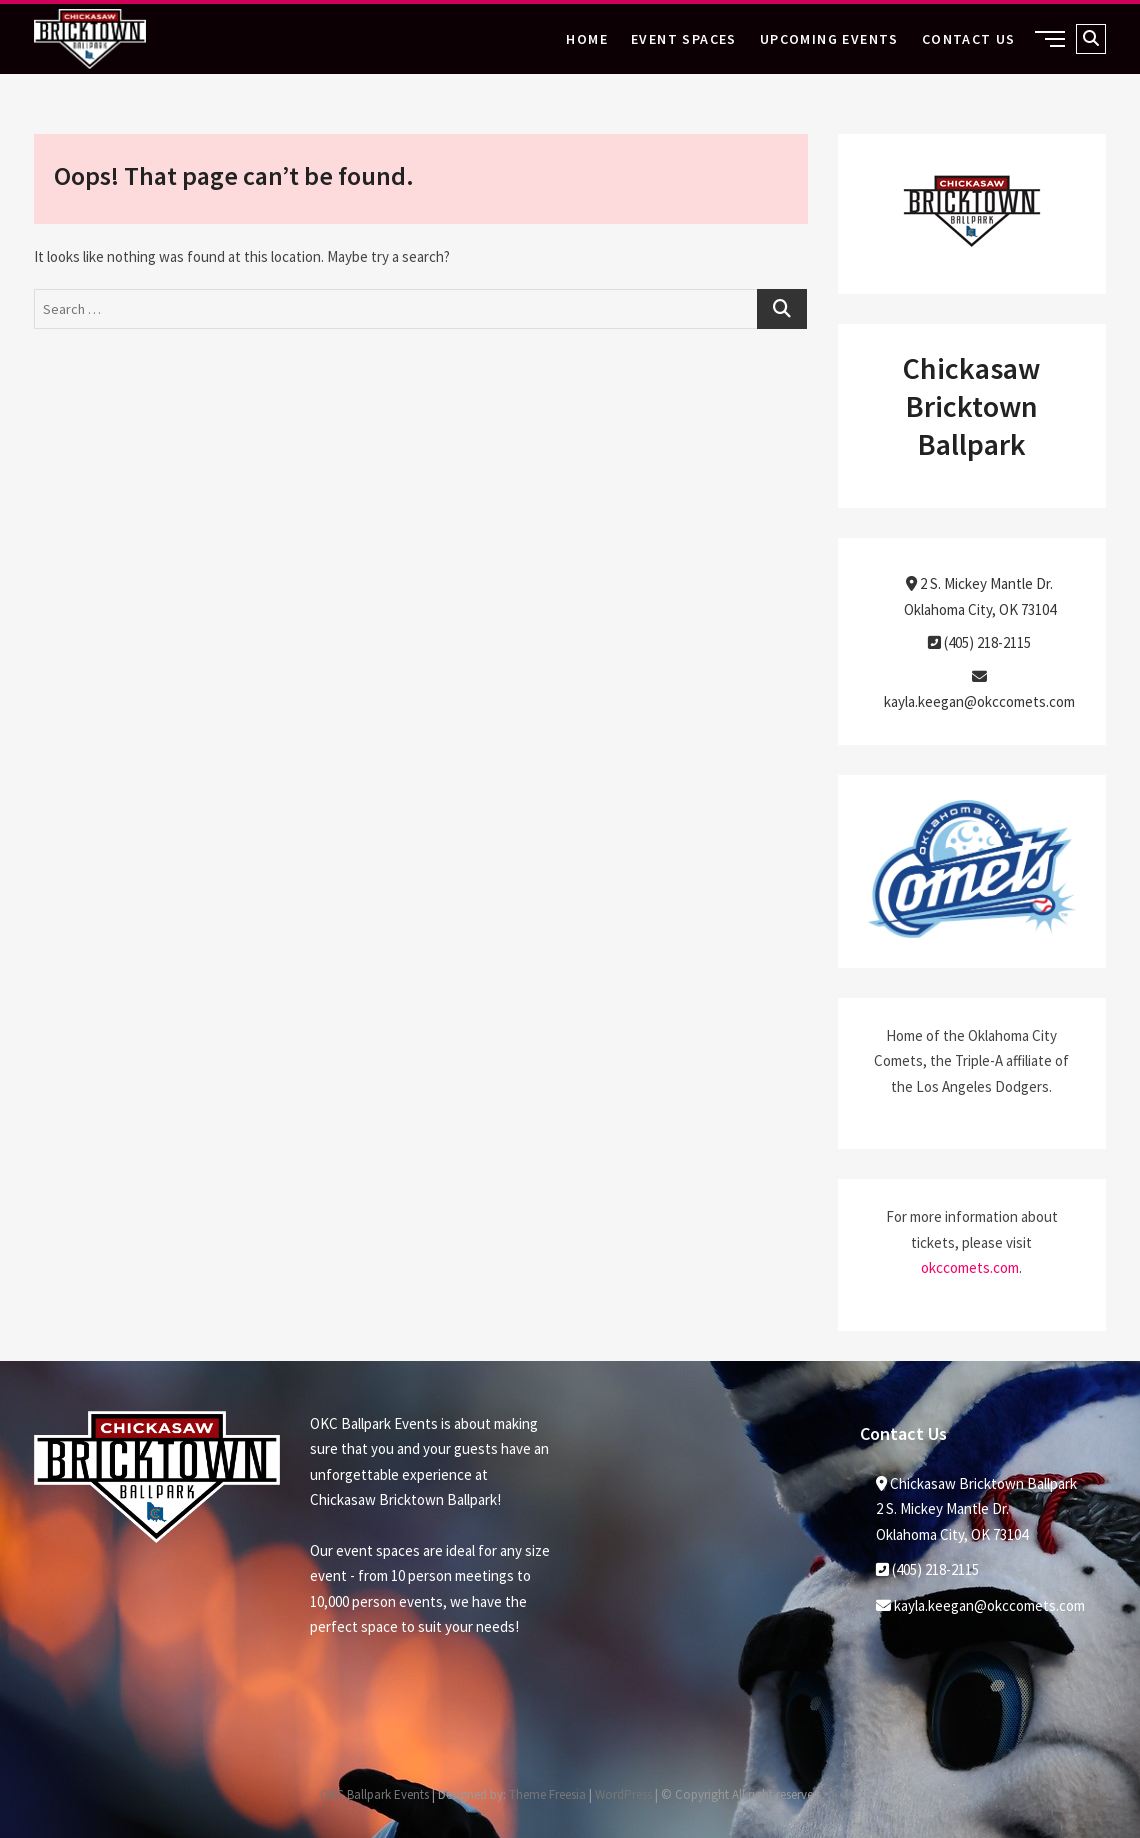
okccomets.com (970, 1267)
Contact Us (969, 39)
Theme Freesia (547, 1794)
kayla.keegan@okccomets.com (980, 1605)
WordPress (623, 1794)
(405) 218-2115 (979, 642)
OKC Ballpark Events (374, 1794)
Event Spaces (684, 39)
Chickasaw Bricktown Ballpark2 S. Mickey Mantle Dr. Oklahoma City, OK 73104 (976, 1509)
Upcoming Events (829, 39)
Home (587, 39)
